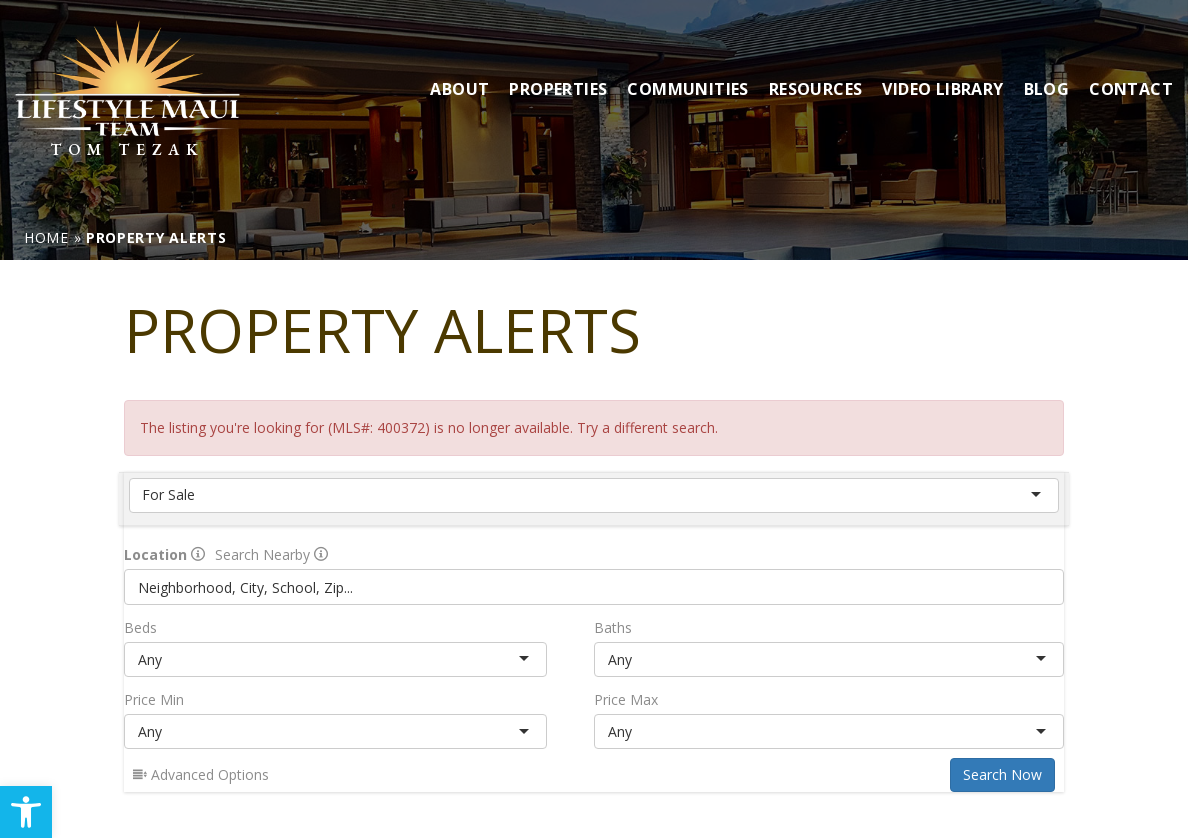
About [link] (459, 89)
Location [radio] (164, 554)
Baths (613, 627)
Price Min (154, 699)
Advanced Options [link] (201, 774)
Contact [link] (1131, 89)
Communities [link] (687, 89)
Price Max (626, 699)
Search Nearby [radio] (271, 554)
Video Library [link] (942, 89)
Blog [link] (1047, 89)
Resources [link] (816, 89)
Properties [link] (558, 89)
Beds (140, 627)
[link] (26, 812)
